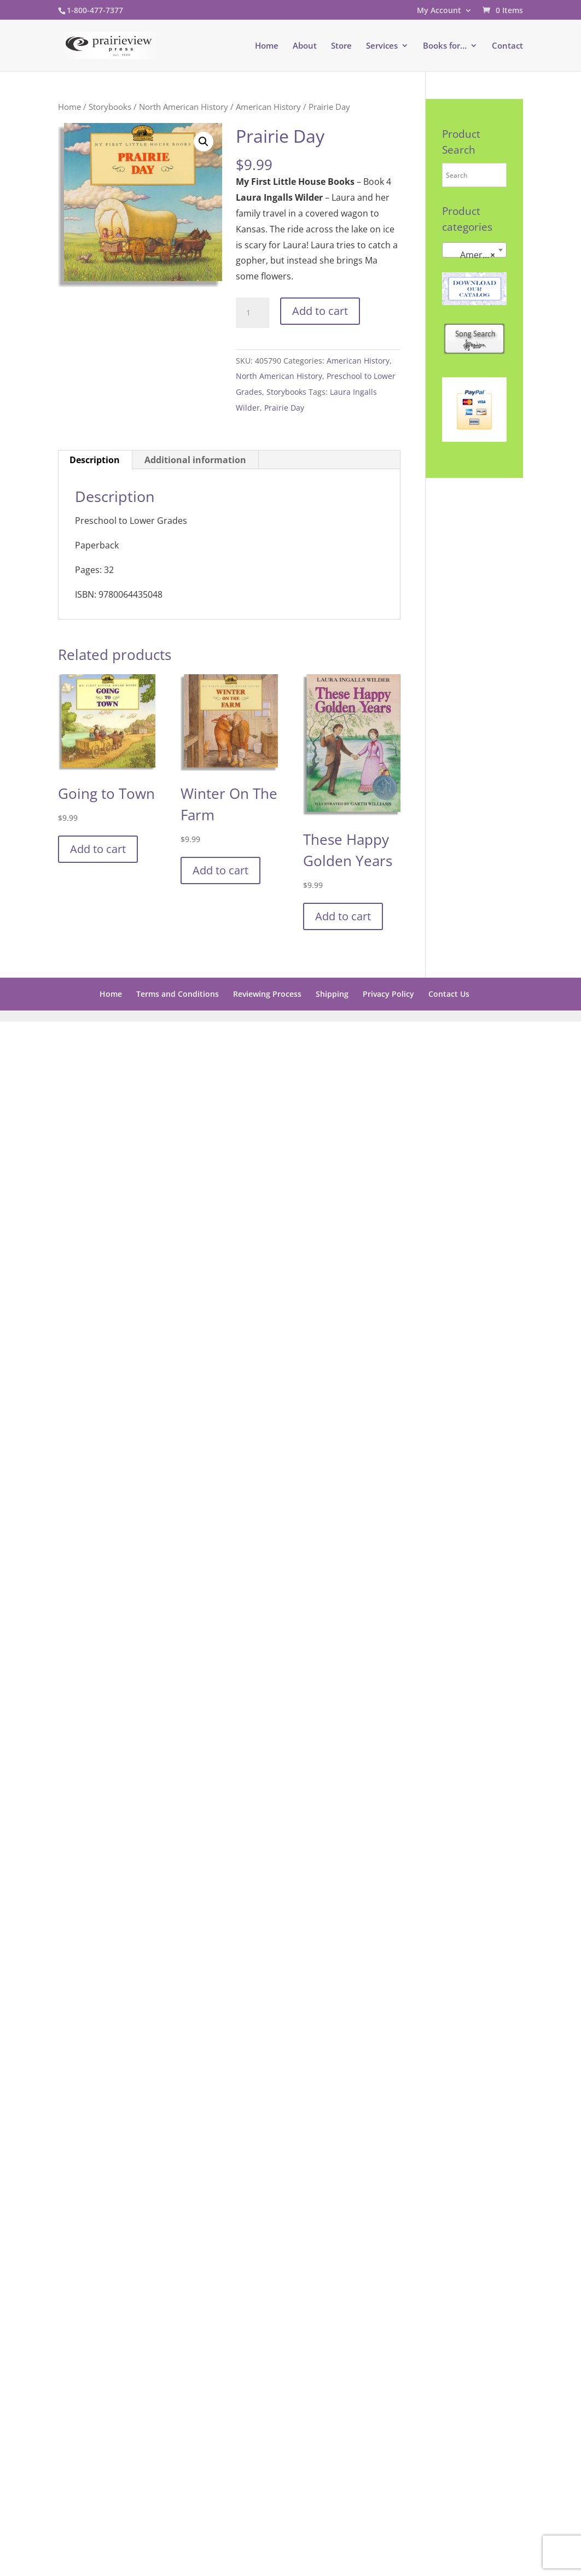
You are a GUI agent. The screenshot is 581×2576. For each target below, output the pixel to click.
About (305, 46)
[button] (203, 141)
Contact (507, 46)
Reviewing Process (267, 994)
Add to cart (320, 310)
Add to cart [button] (98, 849)
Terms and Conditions (177, 994)
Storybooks (110, 106)
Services (382, 46)
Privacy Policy (388, 994)
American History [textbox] (476, 254)
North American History (183, 106)
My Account (439, 11)
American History (268, 106)
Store (341, 46)
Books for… (445, 46)
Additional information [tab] (195, 460)
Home (266, 46)
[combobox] (474, 250)
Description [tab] (94, 460)
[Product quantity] (252, 312)
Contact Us (448, 994)
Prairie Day (284, 407)
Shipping (332, 994)
